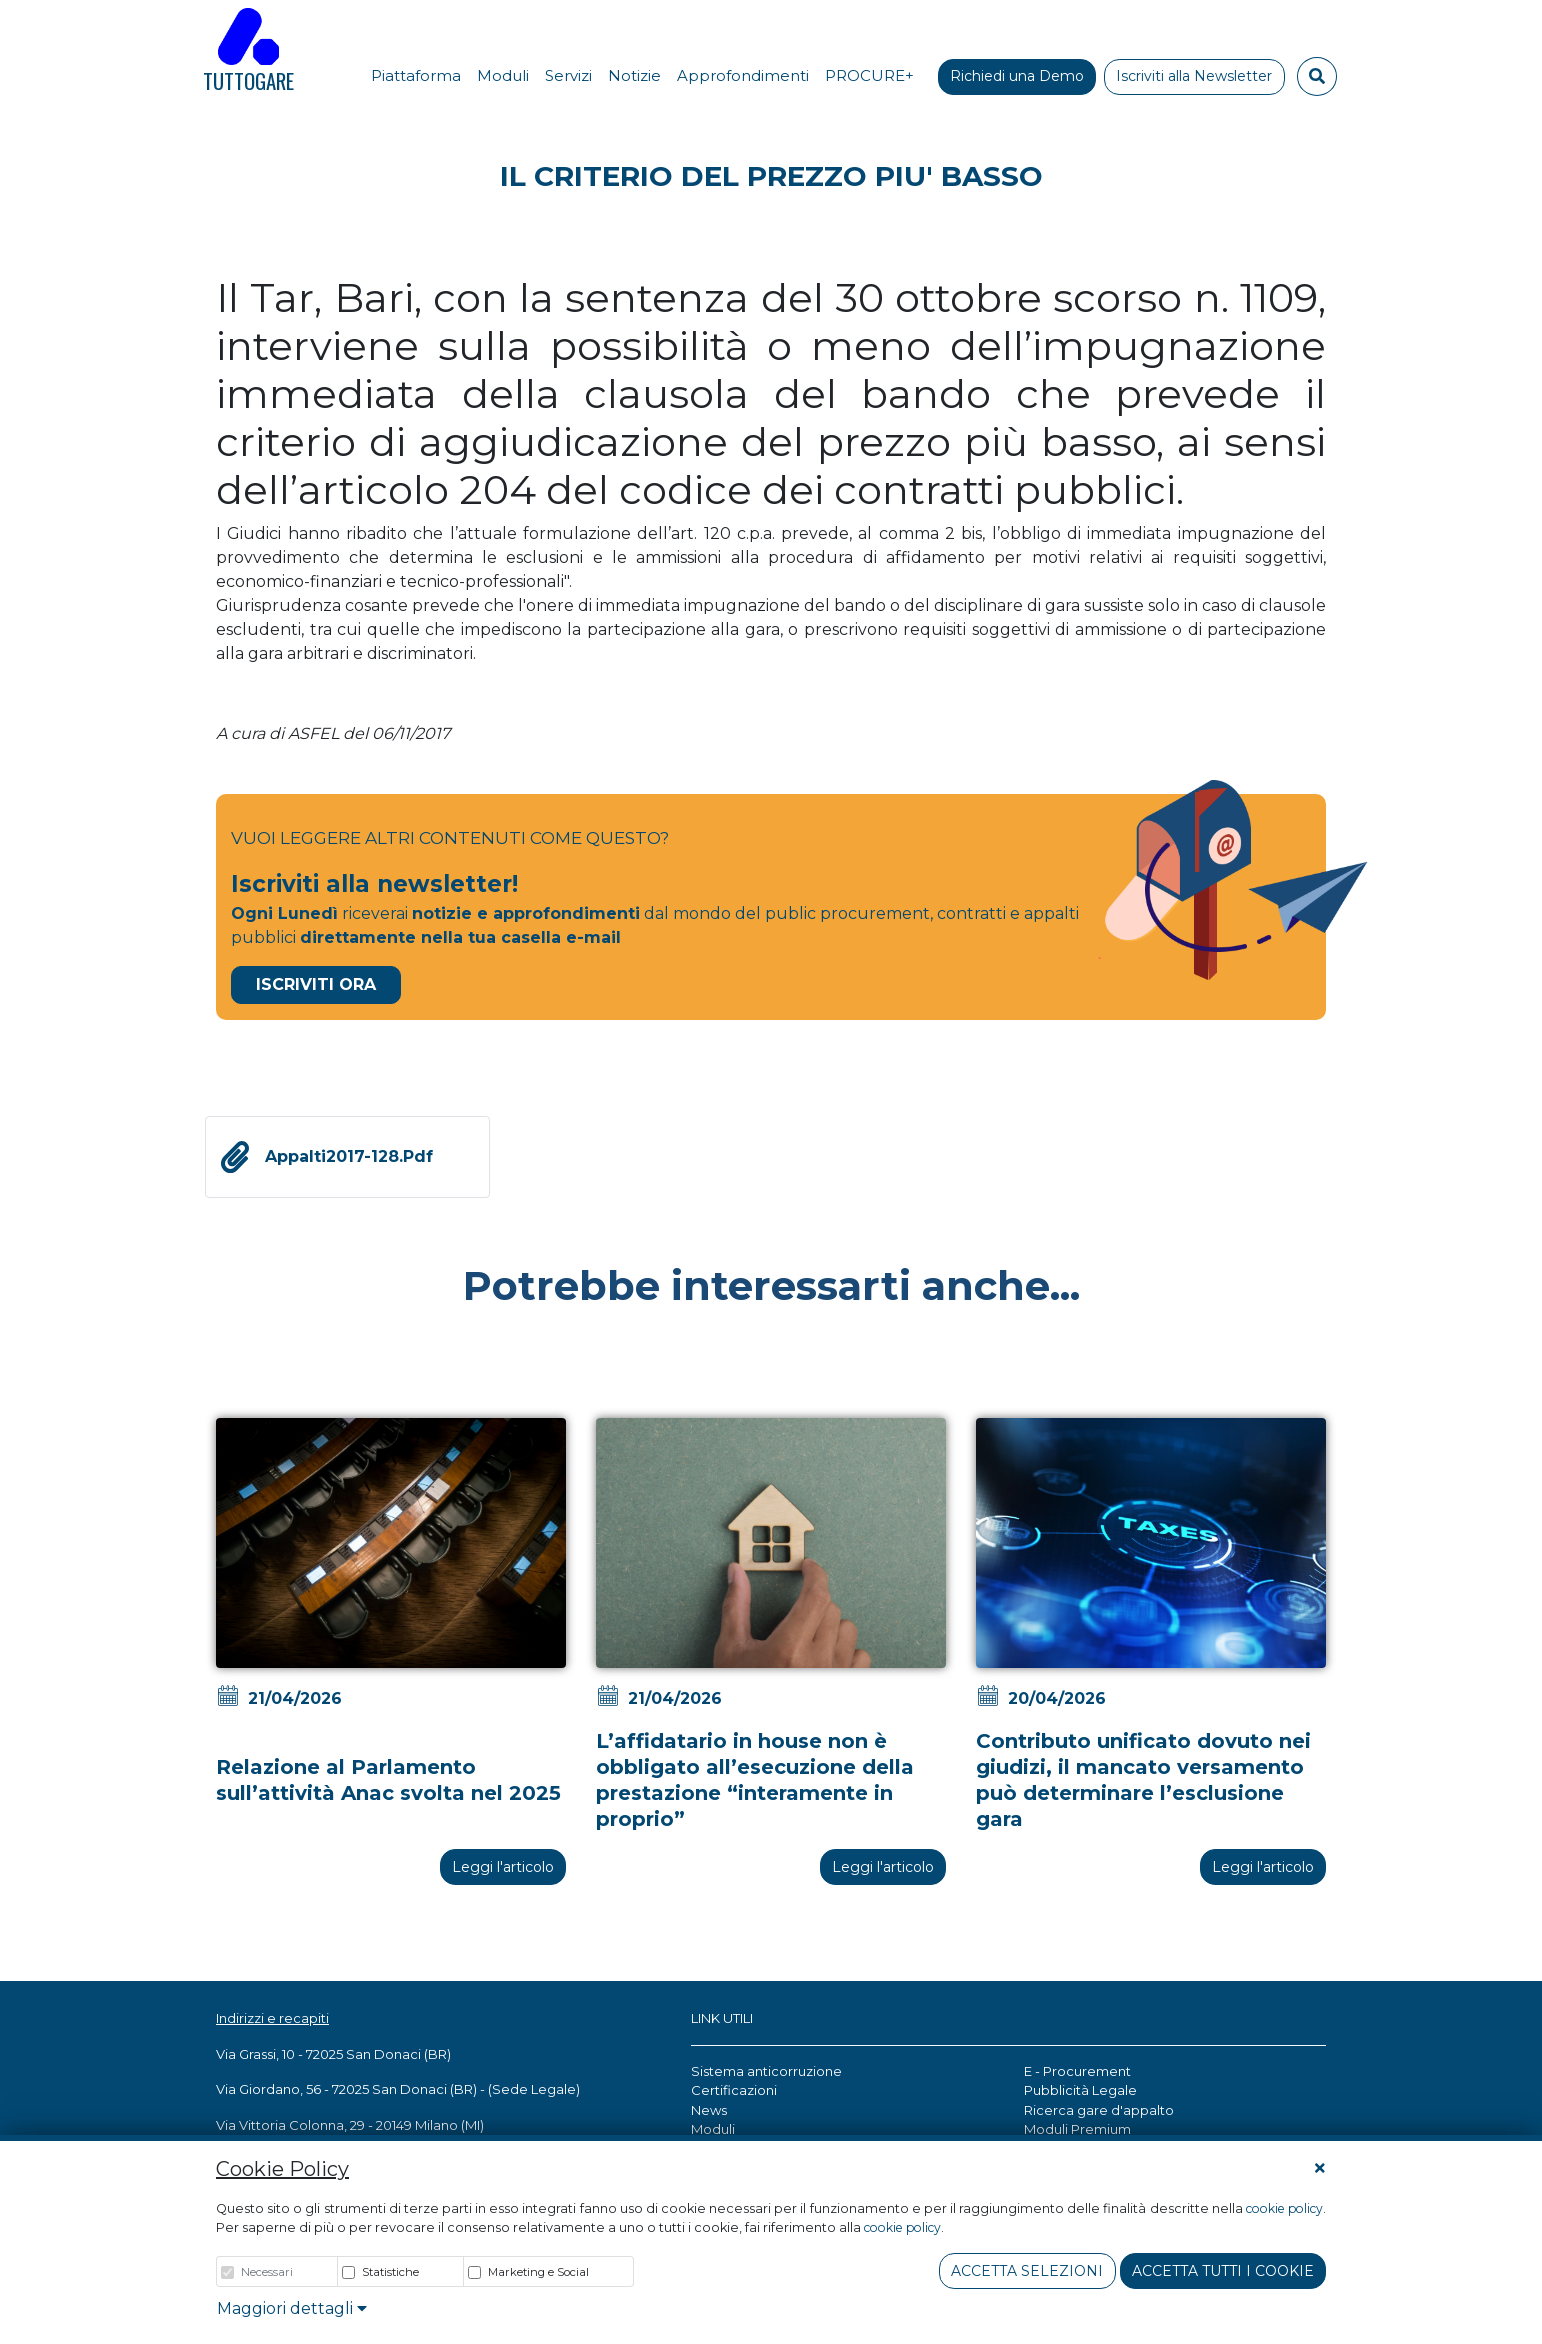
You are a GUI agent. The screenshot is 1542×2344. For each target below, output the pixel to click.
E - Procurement (1077, 2071)
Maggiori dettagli (292, 2308)
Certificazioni (734, 2090)
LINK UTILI (722, 2018)
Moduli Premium (1077, 2129)
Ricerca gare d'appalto (1099, 2110)
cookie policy (1284, 2208)
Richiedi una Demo (1017, 76)
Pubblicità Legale (1080, 2090)
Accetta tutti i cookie (1223, 2271)
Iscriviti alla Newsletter (1194, 76)
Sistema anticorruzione (766, 2071)
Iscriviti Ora (316, 984)
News (709, 2110)
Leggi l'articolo (503, 1867)
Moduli (713, 2129)
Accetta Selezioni (1027, 2271)
